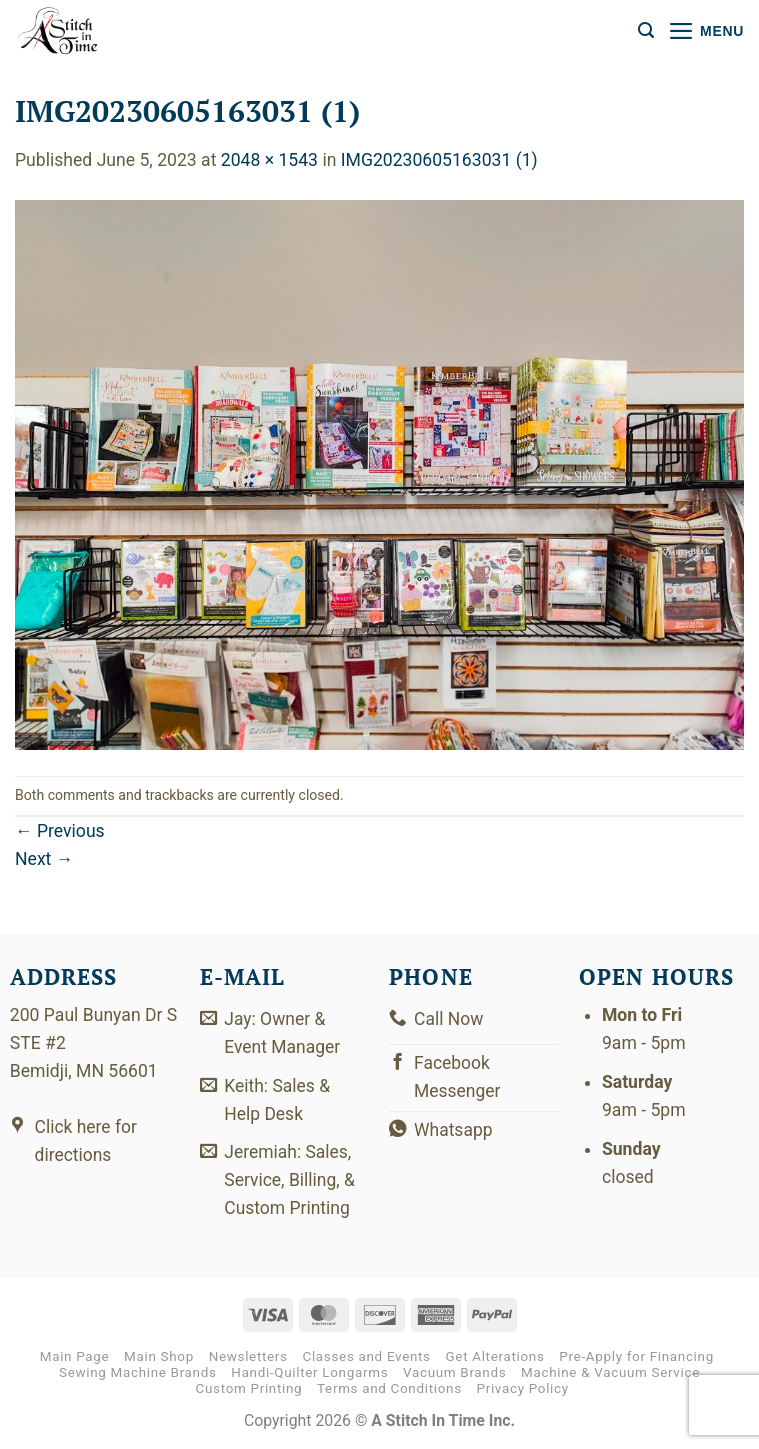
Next (44, 859)
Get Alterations (495, 1358)
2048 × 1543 (269, 160)
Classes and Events (366, 1358)
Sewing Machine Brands (138, 1374)
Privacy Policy (523, 1390)
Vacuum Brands (454, 1374)
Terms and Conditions (389, 1390)
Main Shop (159, 1358)
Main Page (75, 1358)
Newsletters (248, 1358)
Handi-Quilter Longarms (309, 1374)
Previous (60, 831)
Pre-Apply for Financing (636, 1358)
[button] (646, 30)
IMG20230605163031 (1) (439, 160)
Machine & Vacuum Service (610, 1374)
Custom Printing (249, 1390)
